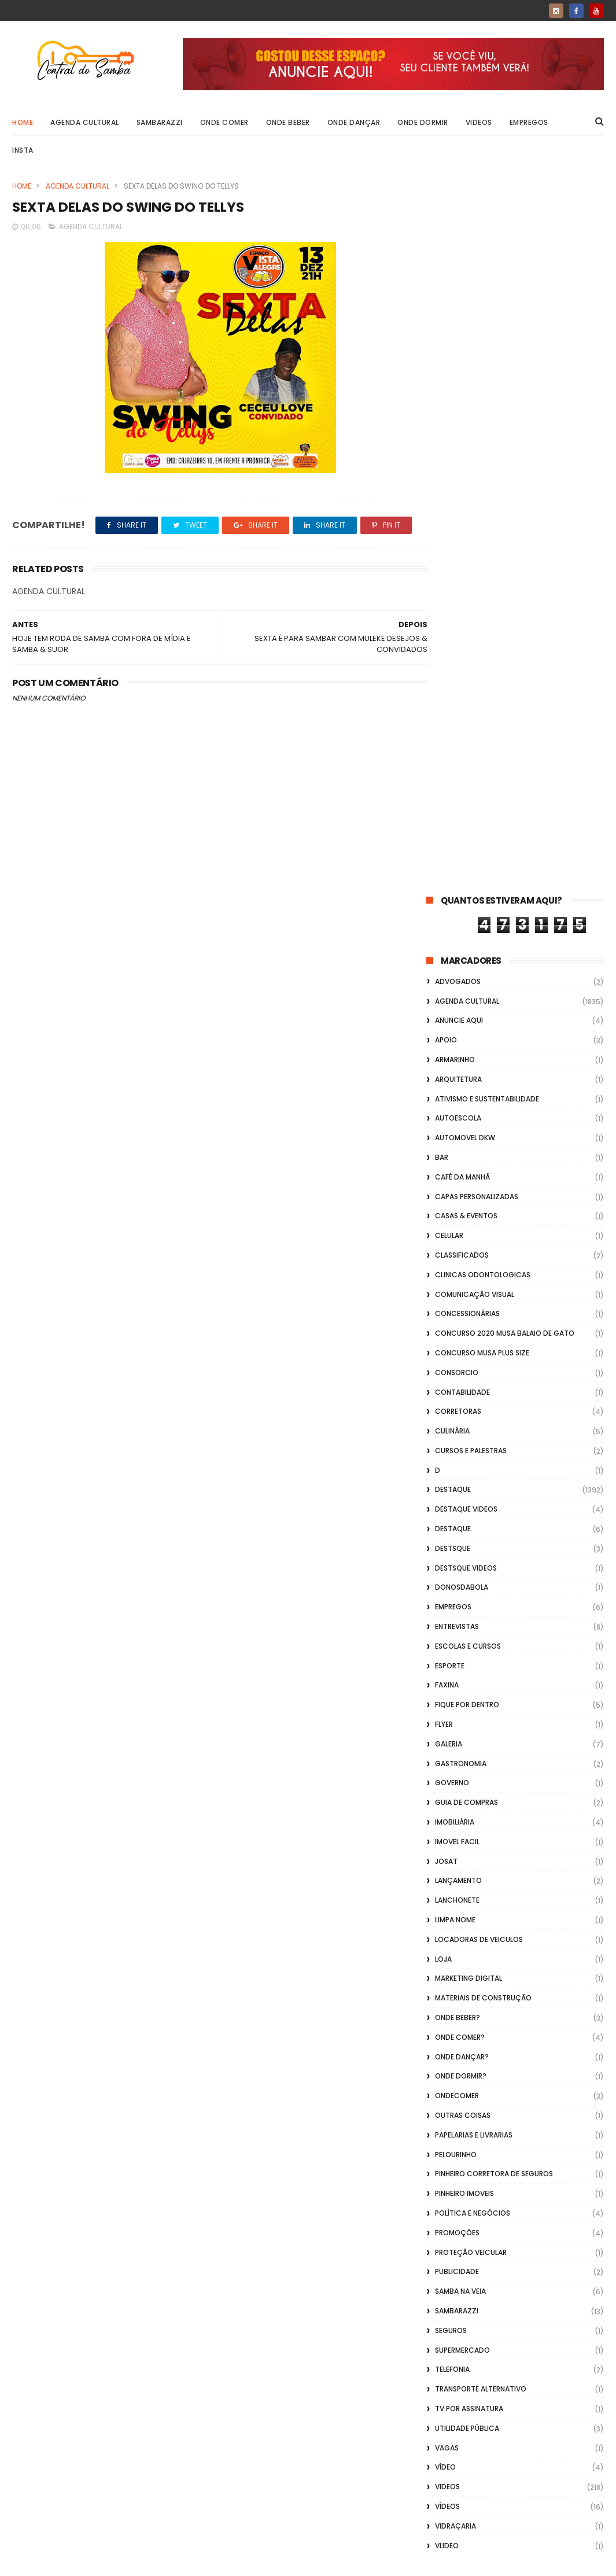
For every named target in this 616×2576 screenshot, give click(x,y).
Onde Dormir (422, 122)
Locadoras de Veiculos (479, 1229)
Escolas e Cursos (468, 936)
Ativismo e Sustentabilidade (487, 388)
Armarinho (455, 349)
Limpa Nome (455, 1209)
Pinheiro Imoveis (464, 1483)
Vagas (447, 1737)
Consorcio (456, 662)
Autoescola (458, 408)
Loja (443, 1249)
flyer (444, 1014)
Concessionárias (467, 604)
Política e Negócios (472, 1503)
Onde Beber (288, 122)
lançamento (458, 1170)
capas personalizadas (476, 486)
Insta (23, 150)
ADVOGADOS (458, 271)
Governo (452, 1073)
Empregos (529, 122)
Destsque (452, 838)
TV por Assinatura (469, 1698)
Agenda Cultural (84, 122)
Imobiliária (454, 1111)
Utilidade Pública (467, 1718)
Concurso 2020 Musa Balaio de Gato (504, 623)
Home (22, 122)
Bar (441, 447)
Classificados (462, 545)
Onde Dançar (354, 122)
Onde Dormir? (460, 1366)
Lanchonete (457, 1190)
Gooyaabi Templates (199, 2561)
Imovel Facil (457, 1131)
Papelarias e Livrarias (473, 1424)
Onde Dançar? (462, 1346)
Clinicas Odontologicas (482, 564)
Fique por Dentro (467, 994)
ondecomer (457, 1385)
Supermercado (462, 1640)
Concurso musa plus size (482, 642)
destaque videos (466, 799)
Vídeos (447, 1796)
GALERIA (448, 1033)
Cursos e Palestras (471, 740)
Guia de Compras (466, 1092)
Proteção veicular (471, 1542)
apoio (446, 329)
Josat (446, 1151)
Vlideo (447, 1835)
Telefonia (452, 1659)
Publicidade (457, 1562)
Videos (479, 122)
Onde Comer (224, 122)
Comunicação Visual (474, 584)
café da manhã (462, 466)
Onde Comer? (460, 1327)
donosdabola (461, 877)
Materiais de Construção (483, 1287)
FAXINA (447, 975)
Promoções (457, 1522)
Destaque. (454, 818)
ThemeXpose (78, 2561)
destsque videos (466, 858)
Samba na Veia (460, 1581)
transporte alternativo (480, 1678)
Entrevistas (457, 916)
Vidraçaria (455, 1815)
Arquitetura (458, 369)
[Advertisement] (515, 2428)
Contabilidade (462, 682)
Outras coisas (462, 1405)
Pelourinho (456, 1444)
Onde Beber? (457, 1307)
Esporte (449, 955)
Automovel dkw (465, 427)
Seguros (451, 1620)
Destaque (453, 779)
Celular (449, 525)
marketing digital (468, 1268)
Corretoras (458, 701)
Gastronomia (460, 1053)
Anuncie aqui (459, 310)
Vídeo (445, 1757)
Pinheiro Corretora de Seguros (494, 1464)
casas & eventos (466, 506)
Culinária (452, 720)
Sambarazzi (160, 122)
